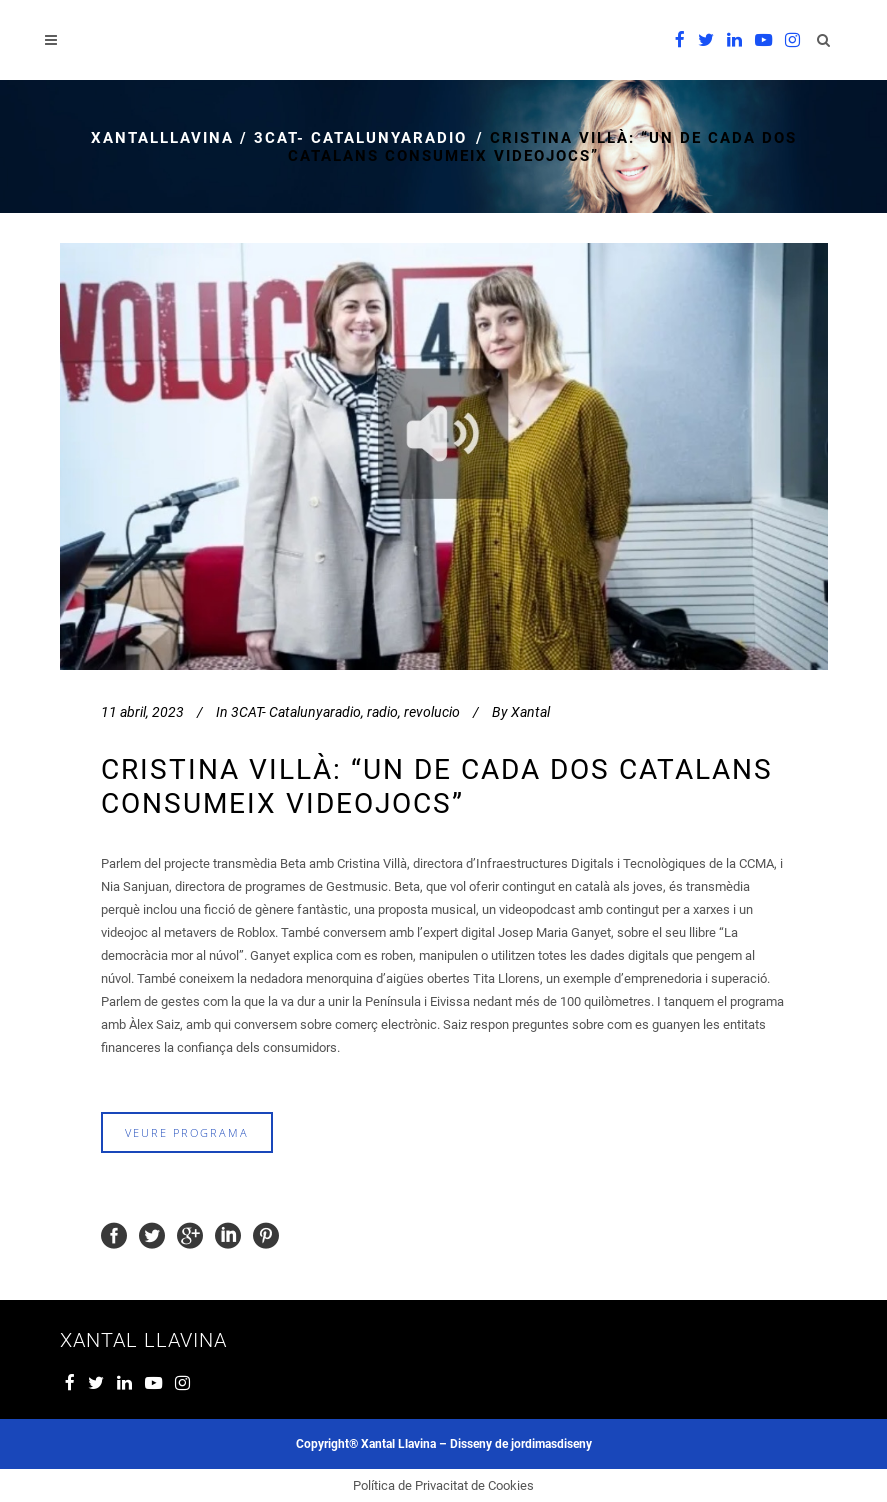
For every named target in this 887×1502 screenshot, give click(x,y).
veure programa (187, 1132)
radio (382, 712)
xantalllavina (162, 138)
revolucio (432, 712)
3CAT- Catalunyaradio (360, 138)
